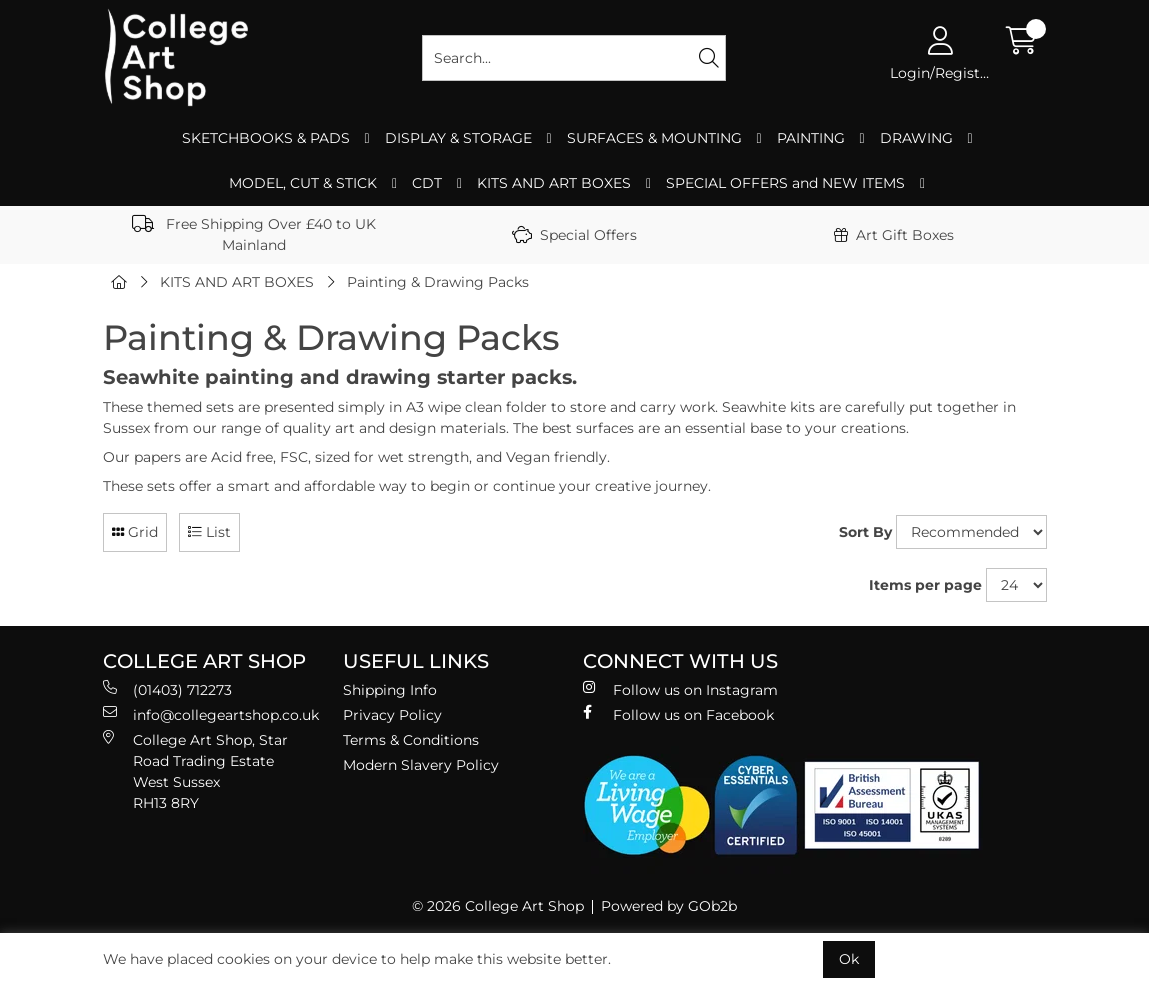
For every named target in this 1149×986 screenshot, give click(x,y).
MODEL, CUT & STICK (303, 183)
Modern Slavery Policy (421, 765)
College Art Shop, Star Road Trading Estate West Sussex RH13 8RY (195, 771)
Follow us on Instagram (680, 689)
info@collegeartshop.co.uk (211, 714)
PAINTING (811, 138)
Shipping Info (390, 690)
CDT (427, 183)
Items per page (925, 585)
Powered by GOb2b (669, 906)
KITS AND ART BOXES (554, 183)
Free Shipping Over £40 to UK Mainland (254, 234)
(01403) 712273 (167, 689)
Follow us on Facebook (678, 714)
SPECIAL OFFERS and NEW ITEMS (785, 183)
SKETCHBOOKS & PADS (266, 138)
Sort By (865, 532)
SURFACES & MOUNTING (654, 138)
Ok (849, 959)
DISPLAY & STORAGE (458, 138)
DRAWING (916, 138)
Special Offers (574, 235)
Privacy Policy (392, 715)
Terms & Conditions (411, 740)
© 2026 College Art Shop (498, 906)
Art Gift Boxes (894, 235)
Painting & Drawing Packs (438, 282)
